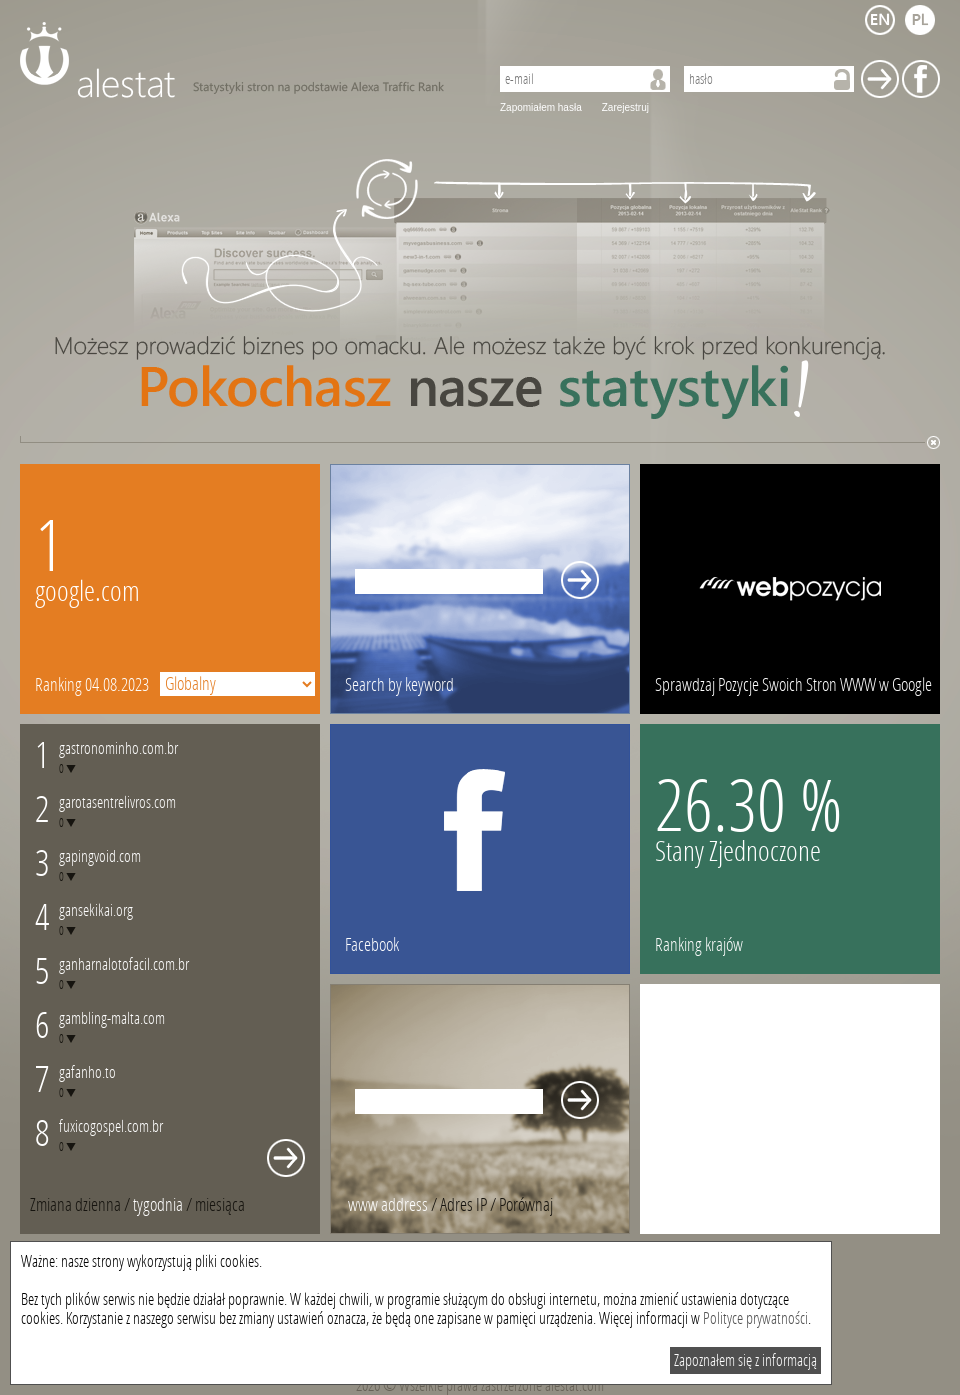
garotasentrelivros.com (117, 802)
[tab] (220, 1205)
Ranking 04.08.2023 (92, 685)
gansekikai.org (96, 910)
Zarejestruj (625, 107)
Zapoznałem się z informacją (745, 1360)
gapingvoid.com (100, 856)
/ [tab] (81, 1205)
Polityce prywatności (755, 1318)
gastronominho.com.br (118, 748)
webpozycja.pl (790, 589)
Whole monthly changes (286, 1158)
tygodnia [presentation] (158, 1205)
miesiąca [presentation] (220, 1205)
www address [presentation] (388, 1205)
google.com (87, 591)
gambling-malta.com (112, 1018)
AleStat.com (242, 60)
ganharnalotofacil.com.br (124, 964)
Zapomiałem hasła (541, 107)
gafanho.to (87, 1072)
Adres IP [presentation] (463, 1205)
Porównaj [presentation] (526, 1205)
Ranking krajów (699, 945)
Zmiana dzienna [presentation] (75, 1205)
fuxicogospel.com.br (111, 1126)
